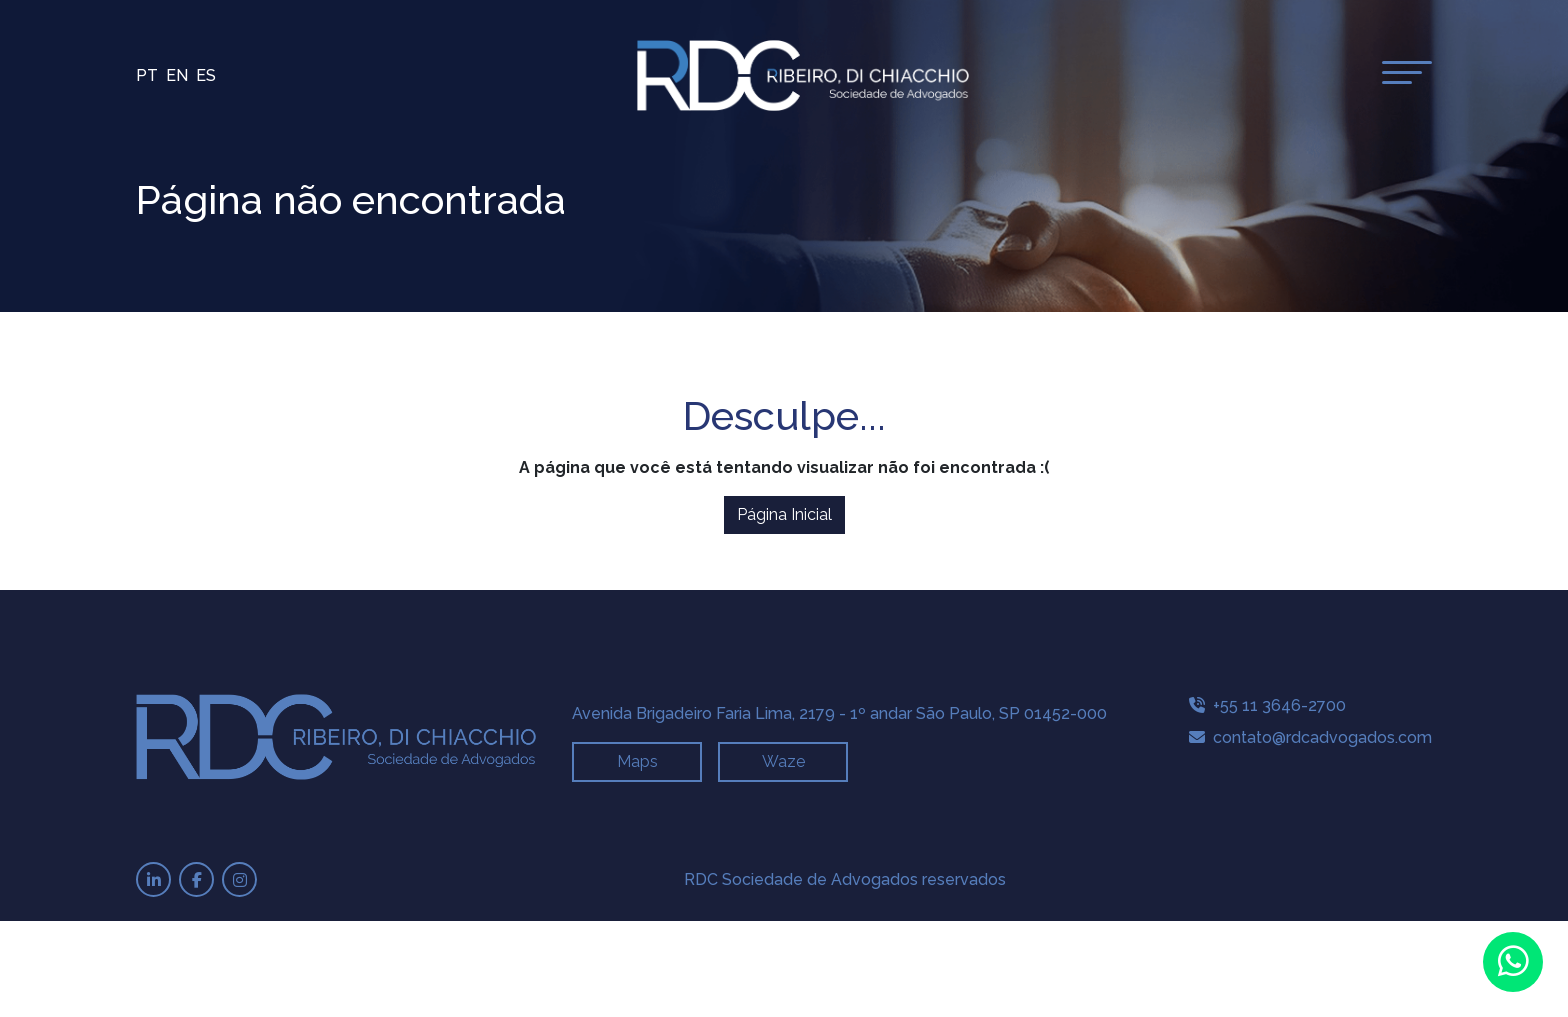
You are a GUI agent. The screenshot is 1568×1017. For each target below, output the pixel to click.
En (177, 75)
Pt (147, 75)
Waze (783, 761)
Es (206, 75)
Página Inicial (784, 514)
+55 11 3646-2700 (1267, 705)
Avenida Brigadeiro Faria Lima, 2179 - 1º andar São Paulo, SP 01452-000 (839, 713)
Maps (637, 761)
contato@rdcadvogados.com (1310, 737)
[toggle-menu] (1407, 72)
